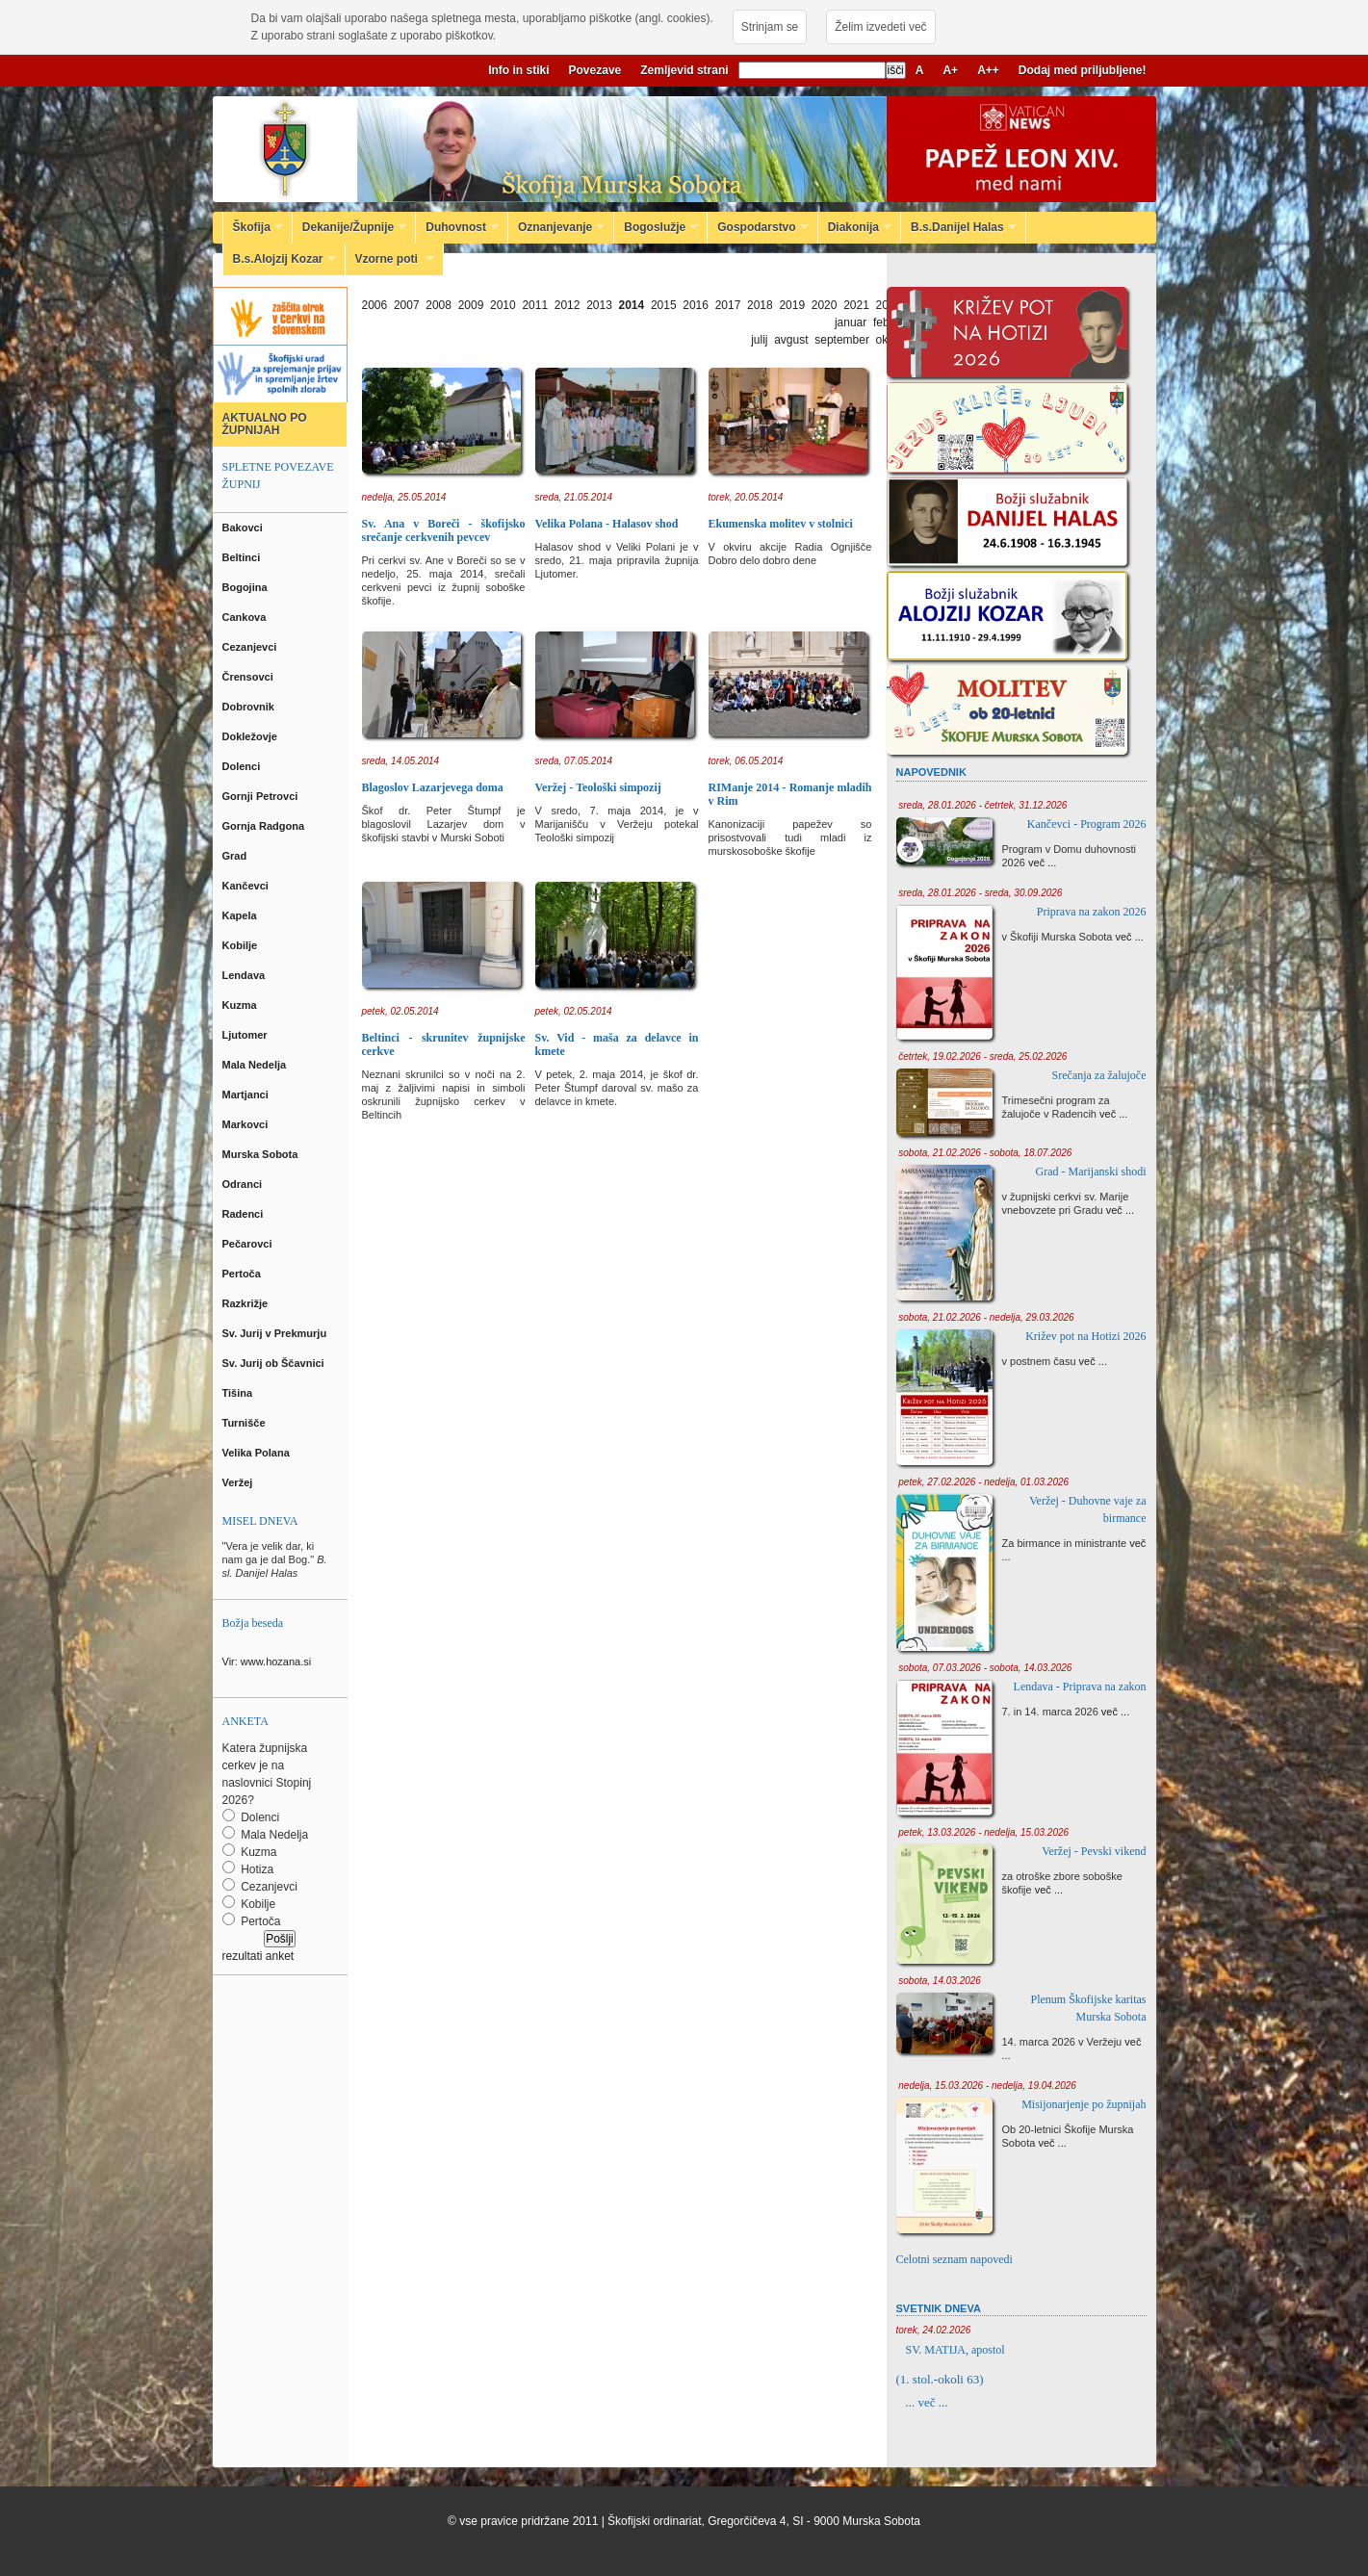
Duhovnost (457, 227)
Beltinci (243, 557)
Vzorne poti (390, 259)
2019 (792, 305)
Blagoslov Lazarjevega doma (432, 787)
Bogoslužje (656, 227)
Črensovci (249, 677)
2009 (471, 305)
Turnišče (246, 1423)
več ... (1042, 862)
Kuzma (241, 1005)
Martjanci (246, 1094)
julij (759, 340)
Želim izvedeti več (880, 27)
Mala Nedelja (257, 1064)
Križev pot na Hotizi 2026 (1085, 1336)
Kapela (241, 915)
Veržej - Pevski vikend (1094, 1851)
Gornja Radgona (265, 826)
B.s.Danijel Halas (959, 227)
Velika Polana (257, 1452)
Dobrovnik (249, 706)
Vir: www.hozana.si (267, 1661)
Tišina (239, 1393)
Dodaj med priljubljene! (1083, 70)
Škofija (253, 227)
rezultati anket (258, 1956)
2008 (439, 305)
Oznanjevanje (556, 227)
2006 (375, 305)
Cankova (246, 617)
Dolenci (243, 766)
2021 (856, 305)
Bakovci (244, 527)
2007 (407, 305)
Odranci (244, 1184)
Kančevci (246, 885)
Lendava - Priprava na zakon (1080, 1686)
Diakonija (854, 227)
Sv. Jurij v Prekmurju (276, 1333)
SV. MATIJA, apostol (955, 2350)
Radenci (246, 1214)
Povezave (595, 70)
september (841, 340)
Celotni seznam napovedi (954, 2259)
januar (850, 322)
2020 (825, 305)
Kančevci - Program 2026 (1087, 824)
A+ (950, 70)
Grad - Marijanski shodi (1091, 1171)
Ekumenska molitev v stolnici (781, 523)
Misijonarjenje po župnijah (1083, 2104)
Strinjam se (769, 27)
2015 (664, 305)
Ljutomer (246, 1035)
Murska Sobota (263, 1154)
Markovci (246, 1124)
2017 (728, 305)
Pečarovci (248, 1243)
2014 (632, 305)
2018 (760, 305)
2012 (568, 305)
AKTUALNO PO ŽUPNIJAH (264, 424)
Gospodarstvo (758, 227)
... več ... (927, 2402)
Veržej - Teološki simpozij (598, 787)
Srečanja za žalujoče (1099, 1075)
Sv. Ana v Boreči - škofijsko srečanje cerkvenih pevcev (444, 530)
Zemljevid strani (684, 70)
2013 (599, 305)
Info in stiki (518, 70)
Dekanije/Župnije (349, 227)
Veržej (239, 1482)
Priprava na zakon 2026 (1092, 911)
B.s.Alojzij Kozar (279, 259)
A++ (988, 70)
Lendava (245, 975)
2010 (503, 305)
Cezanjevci (251, 647)
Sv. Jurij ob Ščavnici (274, 1363)
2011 (535, 305)
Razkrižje (246, 1303)
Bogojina (246, 587)
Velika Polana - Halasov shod (607, 523)
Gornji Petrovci (261, 796)
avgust (791, 340)
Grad (236, 856)
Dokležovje (251, 736)
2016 (696, 305)
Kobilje (241, 945)
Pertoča (243, 1273)
